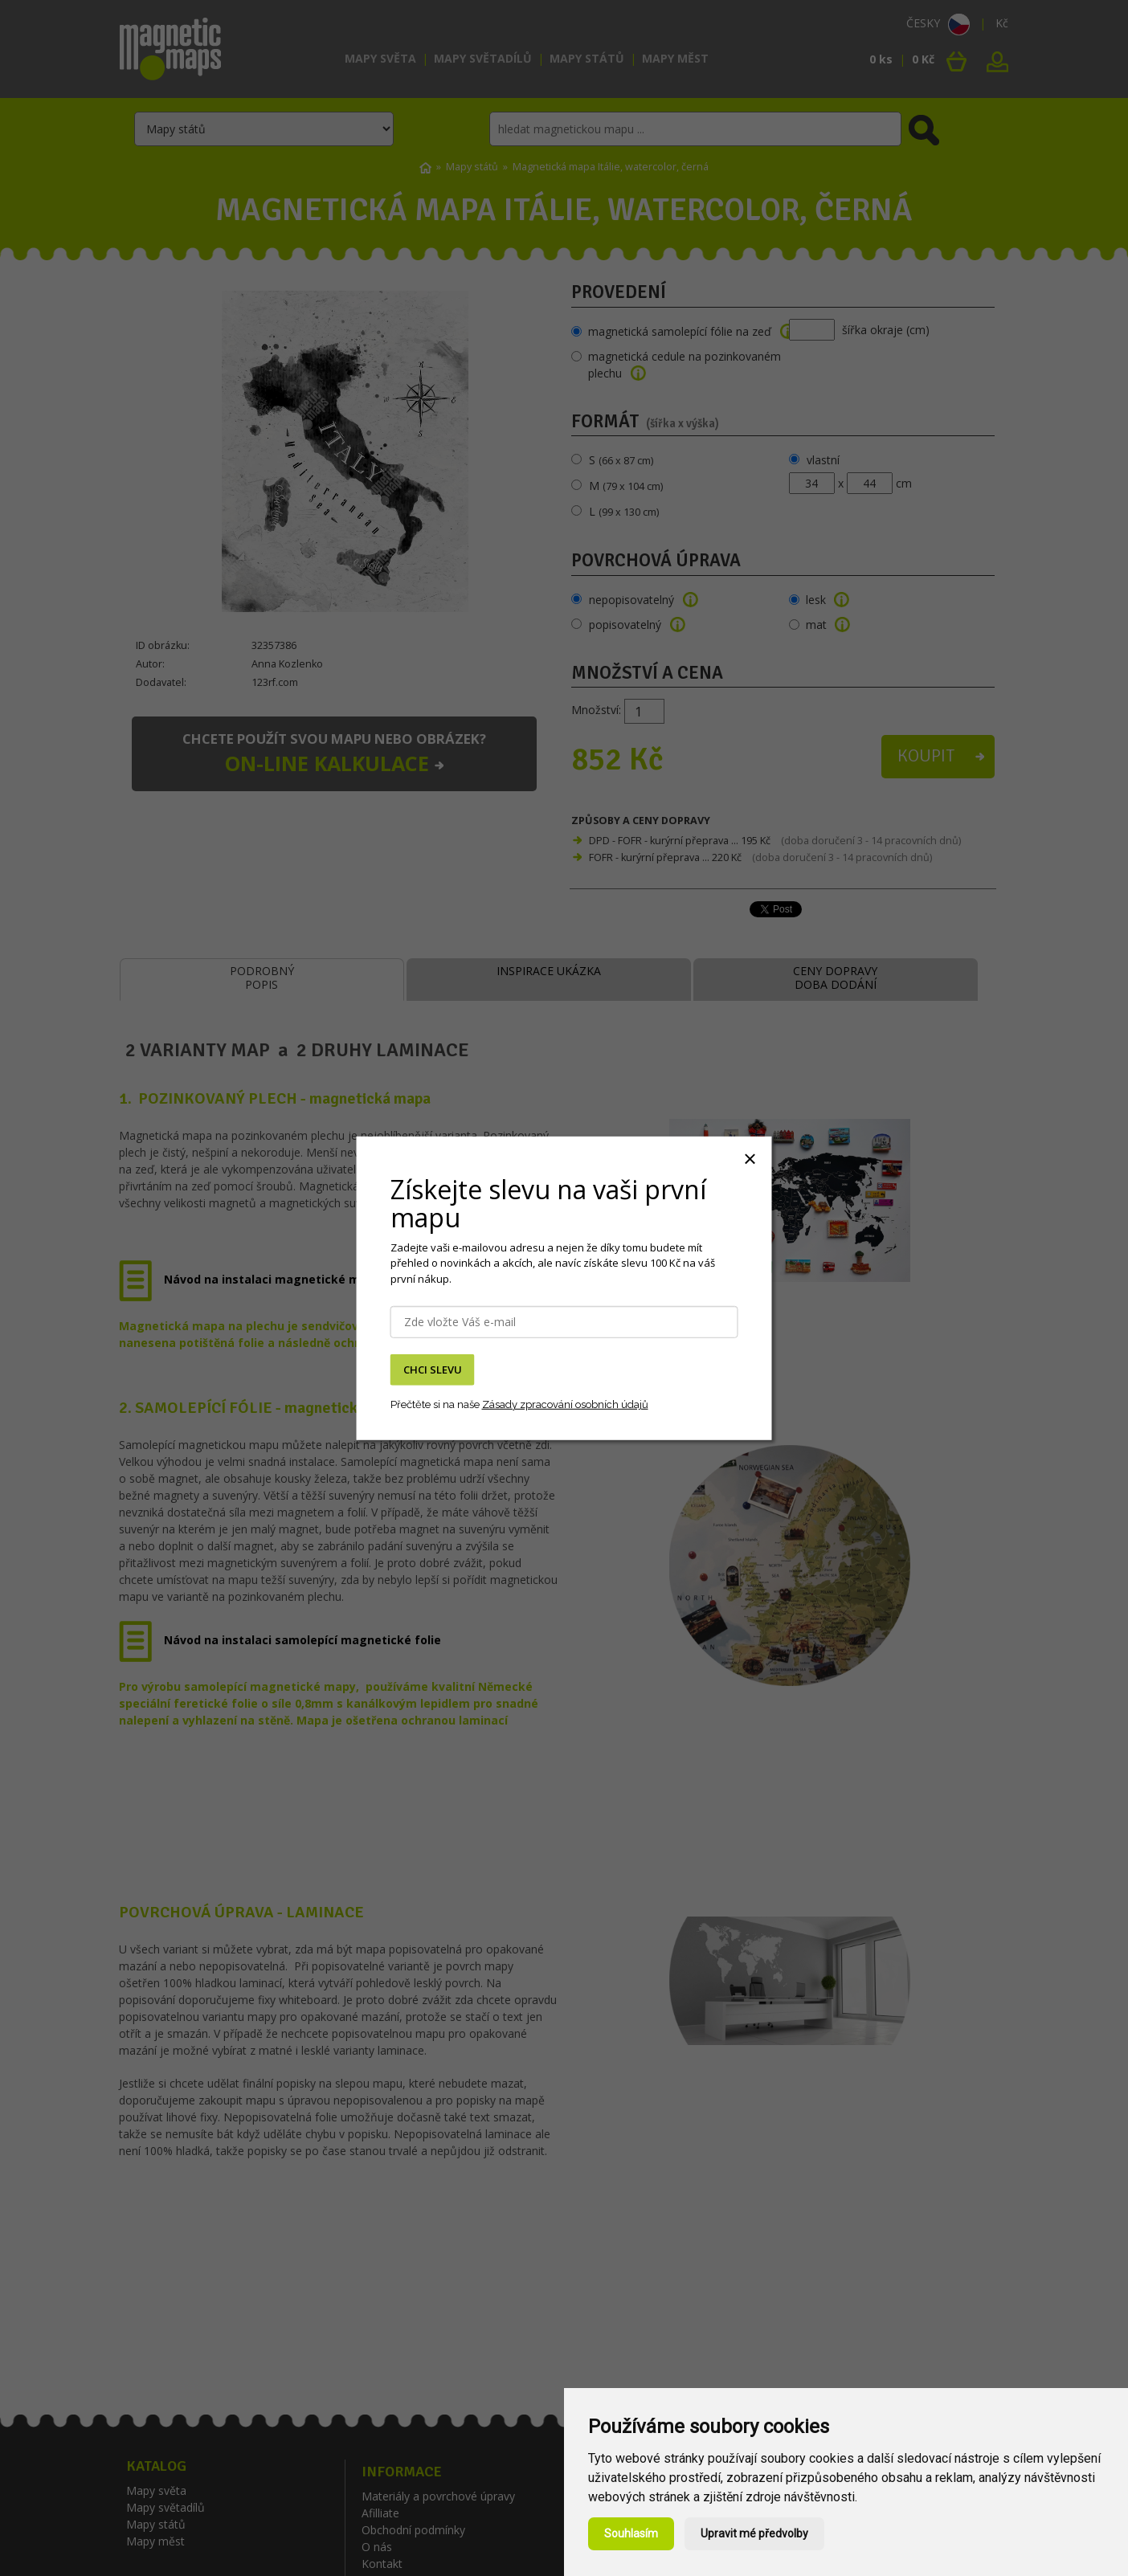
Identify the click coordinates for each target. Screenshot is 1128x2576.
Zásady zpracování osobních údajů (565, 1404)
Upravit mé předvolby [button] (754, 2533)
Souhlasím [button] (631, 2533)
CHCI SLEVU (432, 1369)
